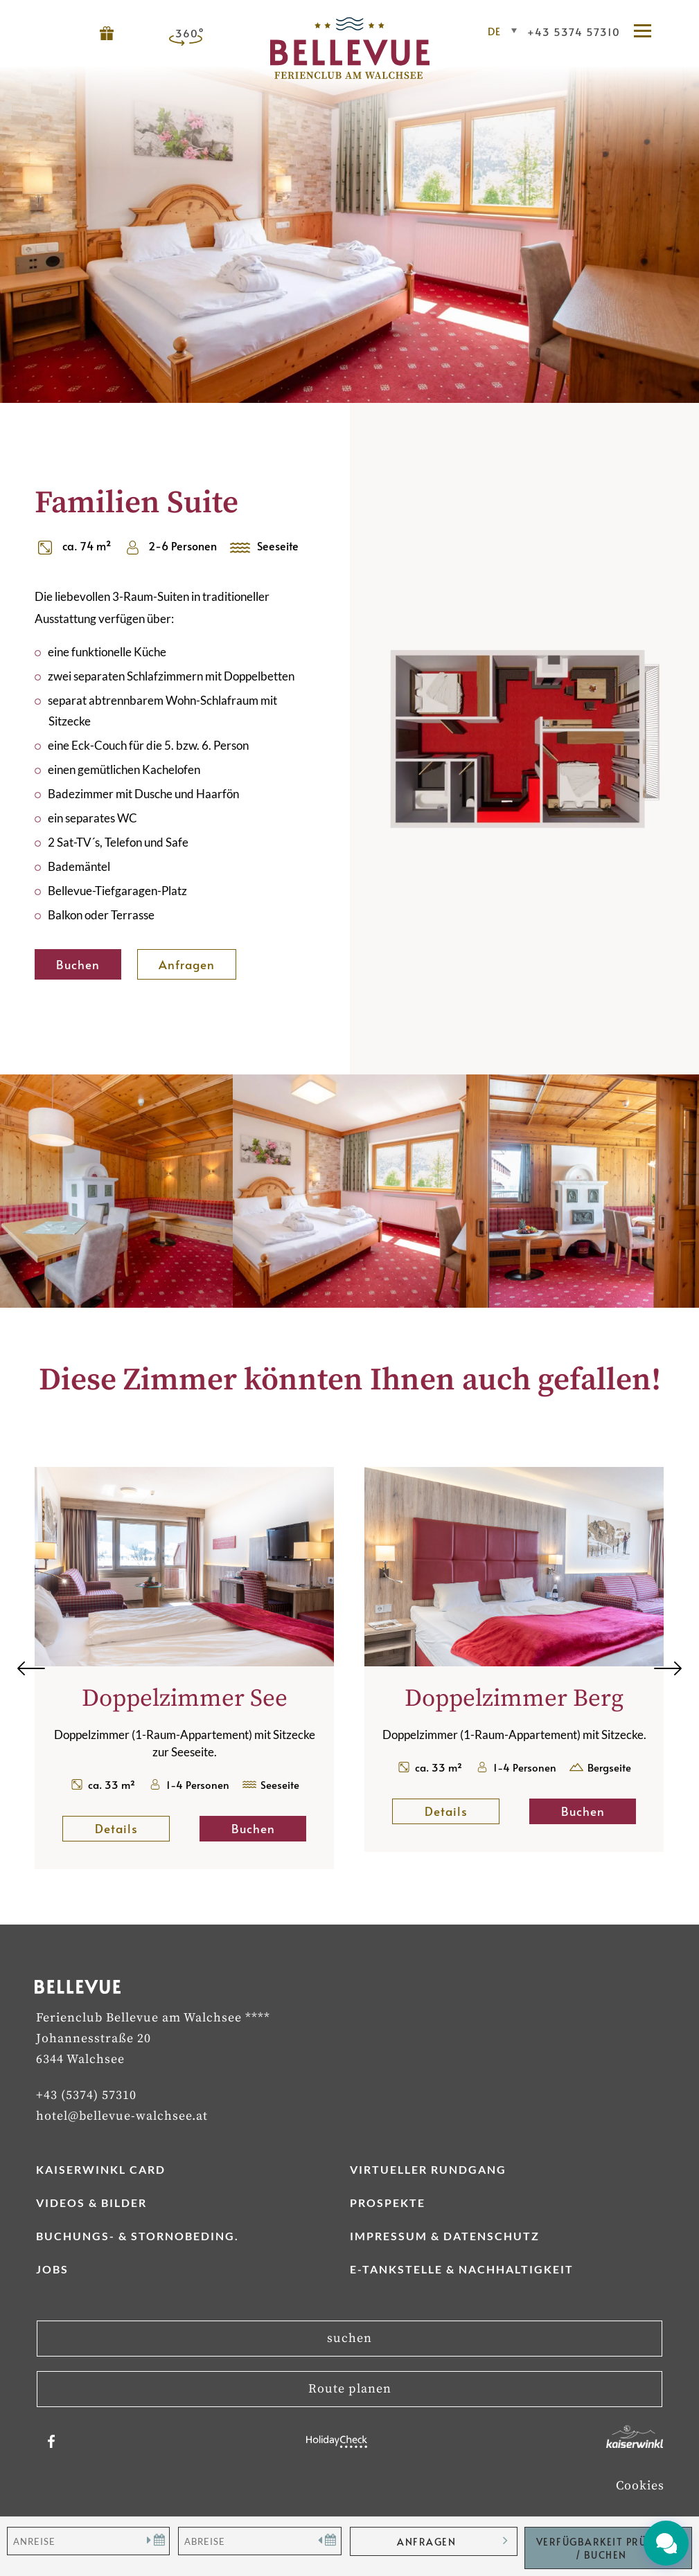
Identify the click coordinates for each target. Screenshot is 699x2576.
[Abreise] (259, 2541)
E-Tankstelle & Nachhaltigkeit (462, 2269)
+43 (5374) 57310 (86, 2095)
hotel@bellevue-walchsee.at (122, 2116)
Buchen (78, 964)
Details (132, 1828)
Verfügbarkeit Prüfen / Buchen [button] (601, 2548)
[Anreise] (88, 2541)
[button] (649, 32)
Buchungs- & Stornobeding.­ (137, 2235)
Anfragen (187, 964)
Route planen (349, 2389)
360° (189, 33)
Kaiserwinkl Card (101, 2169)
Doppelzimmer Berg (514, 1699)
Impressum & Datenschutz (445, 2235)
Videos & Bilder (91, 2202)
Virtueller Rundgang (428, 2169)
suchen (349, 2338)
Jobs (52, 2269)
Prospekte (387, 2202)
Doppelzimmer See (184, 1699)
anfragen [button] (426, 2541)
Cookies (640, 2486)
